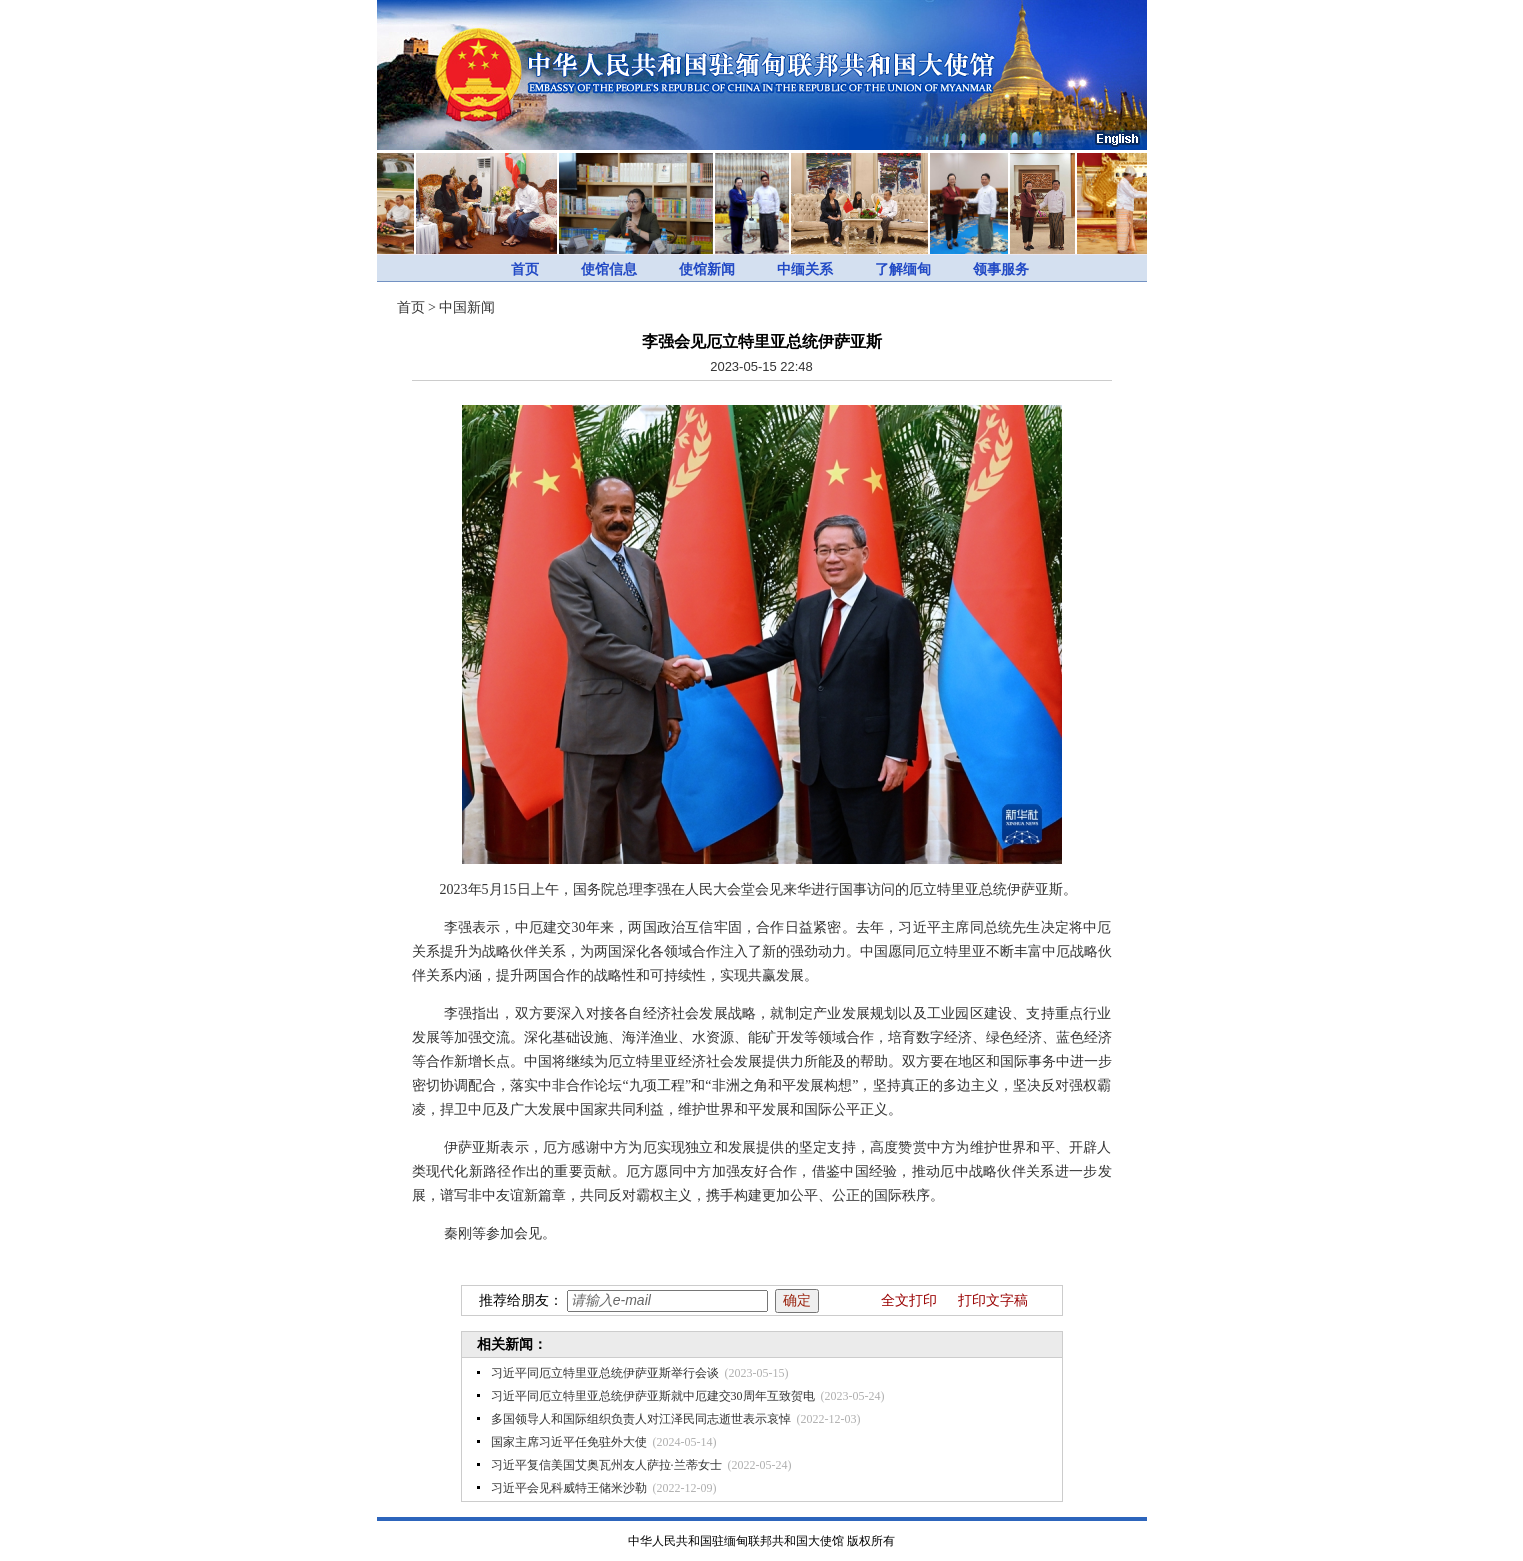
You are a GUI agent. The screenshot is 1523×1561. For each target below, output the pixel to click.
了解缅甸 (903, 269)
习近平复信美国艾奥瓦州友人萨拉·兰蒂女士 (606, 1465)
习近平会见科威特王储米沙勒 (569, 1488)
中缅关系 (805, 269)
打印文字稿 (993, 1300)
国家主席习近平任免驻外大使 (569, 1442)
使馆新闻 (707, 269)
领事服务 (1001, 269)
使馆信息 (609, 269)
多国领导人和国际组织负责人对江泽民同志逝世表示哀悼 (641, 1419)
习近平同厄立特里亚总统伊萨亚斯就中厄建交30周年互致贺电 (653, 1396)
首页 (525, 269)
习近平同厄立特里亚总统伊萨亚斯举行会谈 (605, 1373)
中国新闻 (467, 307)
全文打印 (909, 1300)
